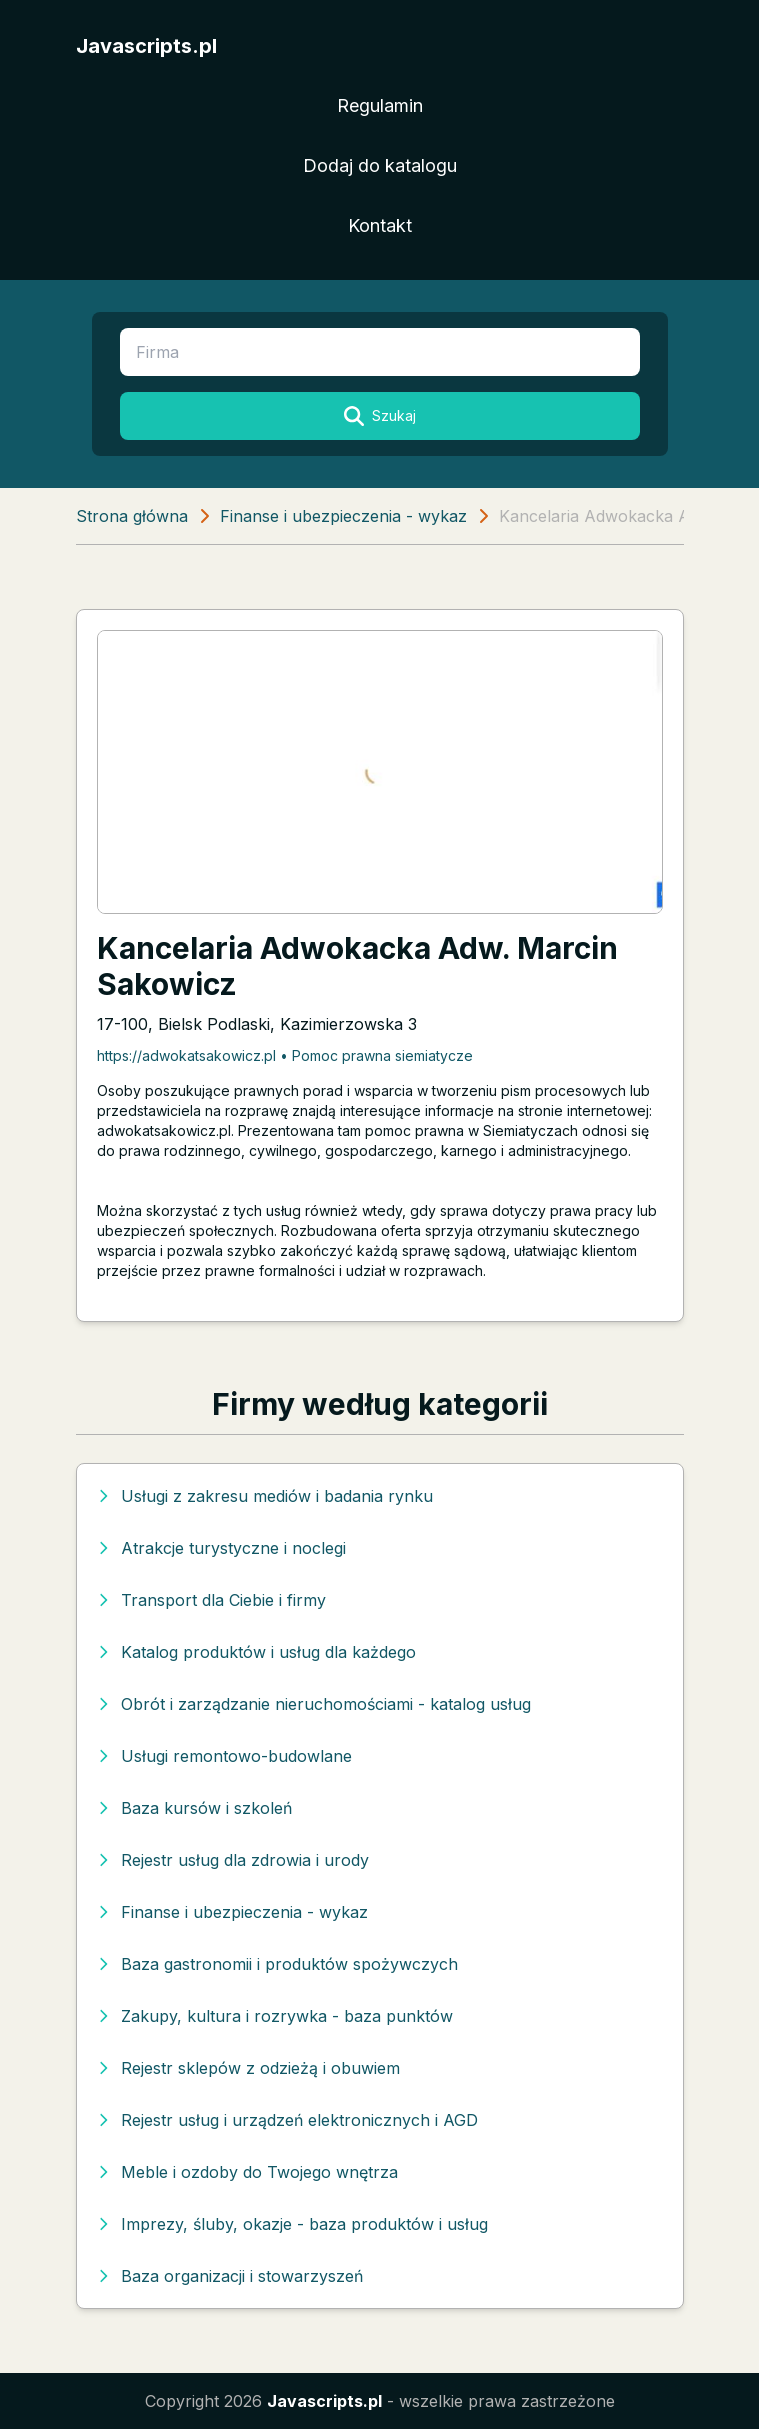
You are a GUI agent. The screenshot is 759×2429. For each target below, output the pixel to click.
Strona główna (132, 516)
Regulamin (380, 105)
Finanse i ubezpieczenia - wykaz (343, 516)
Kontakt (380, 225)
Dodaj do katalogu (380, 165)
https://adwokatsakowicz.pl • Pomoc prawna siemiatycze (285, 1055)
